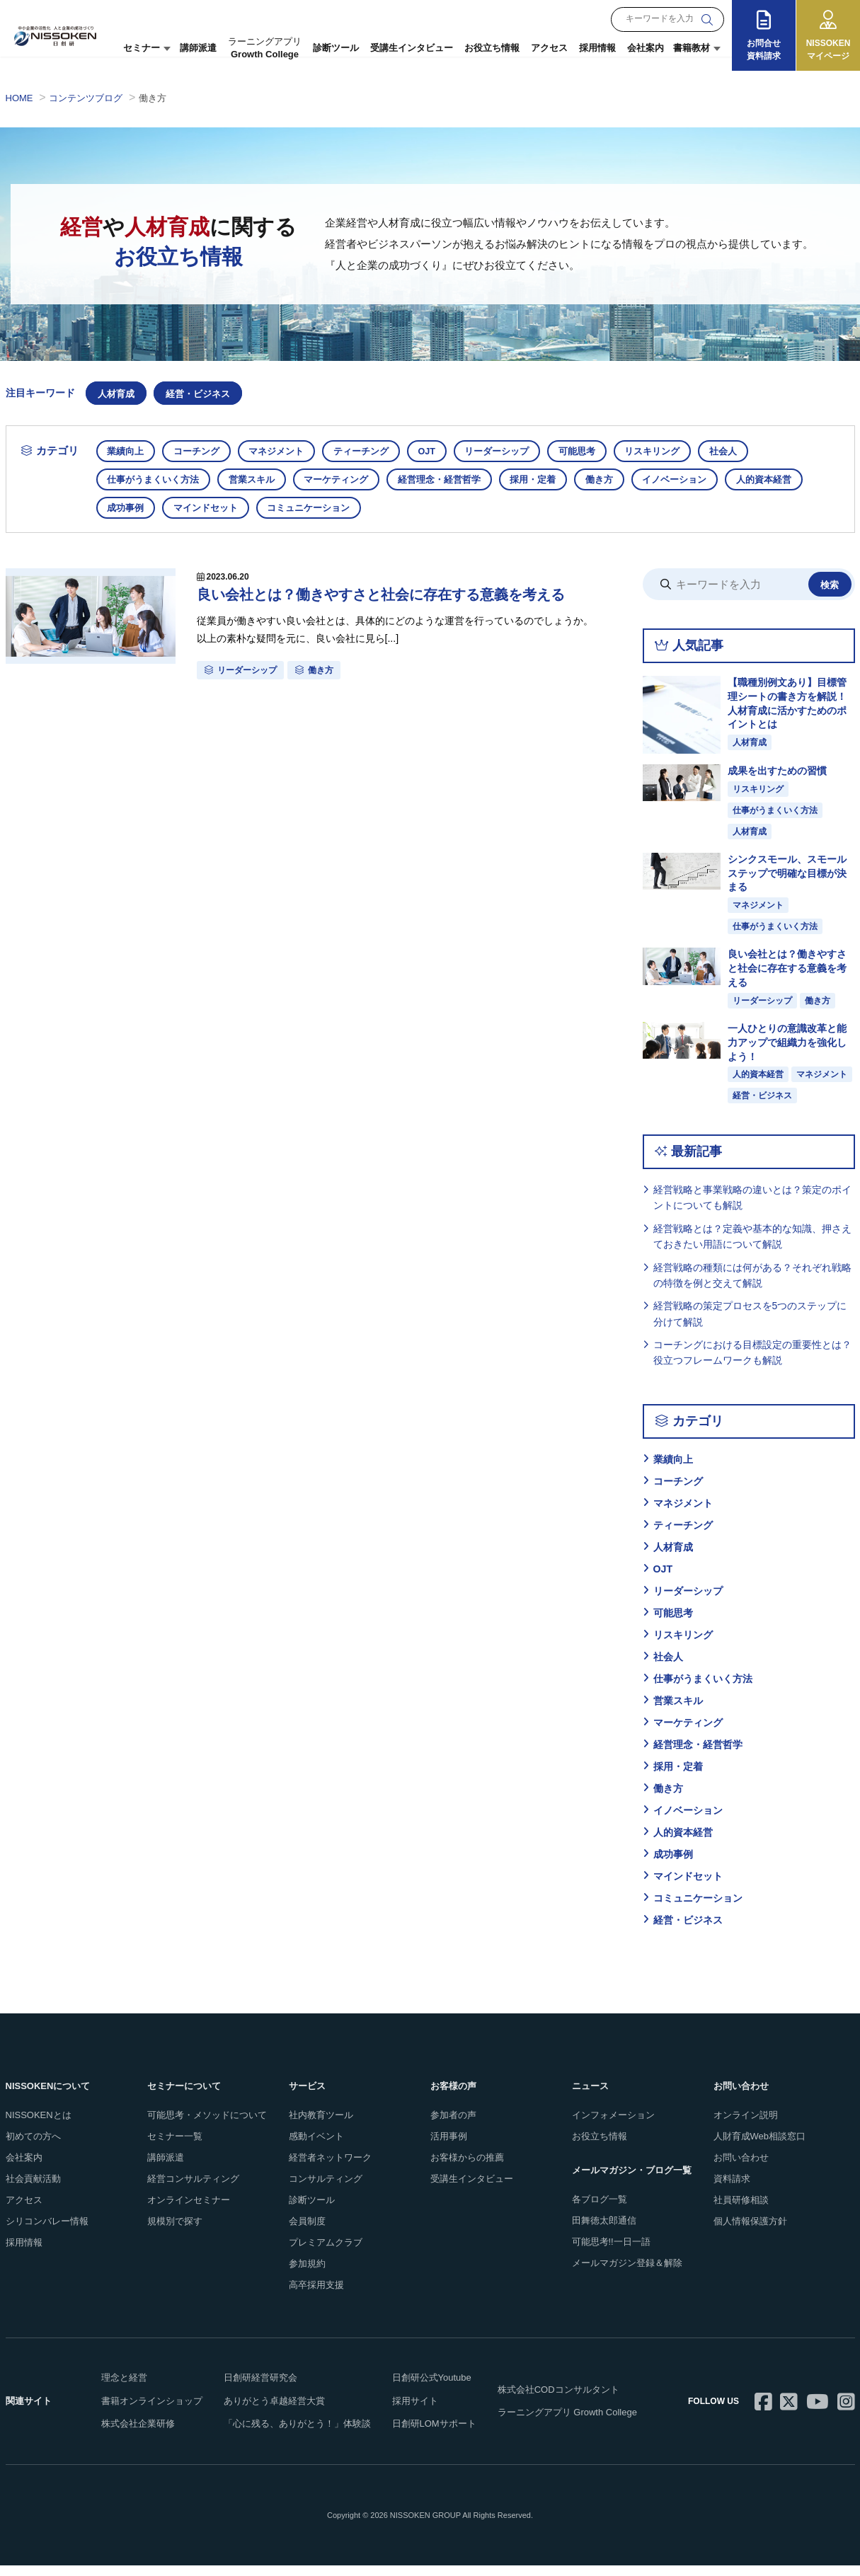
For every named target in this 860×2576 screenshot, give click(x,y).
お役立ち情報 (492, 47)
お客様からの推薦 (467, 2168)
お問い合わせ (741, 2168)
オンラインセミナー (188, 2210)
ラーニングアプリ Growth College (567, 2423)
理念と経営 (124, 2389)
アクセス (549, 47)
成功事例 (126, 507)
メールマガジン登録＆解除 (627, 2273)
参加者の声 (453, 2126)
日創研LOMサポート (434, 2435)
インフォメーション (613, 2126)
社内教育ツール (321, 2126)
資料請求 (731, 2190)
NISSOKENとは (38, 2126)
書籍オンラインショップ (151, 2411)
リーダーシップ (507, 451)
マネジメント (281, 451)
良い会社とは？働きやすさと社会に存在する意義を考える (395, 595)
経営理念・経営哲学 (445, 479)
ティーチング (367, 451)
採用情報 (597, 47)
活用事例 (448, 2147)
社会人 (738, 451)
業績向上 (126, 451)
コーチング (199, 451)
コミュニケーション (313, 507)
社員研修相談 (741, 2210)
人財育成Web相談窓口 (759, 2147)
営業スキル (254, 479)
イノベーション (686, 479)
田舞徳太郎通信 (604, 2231)
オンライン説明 (745, 2126)
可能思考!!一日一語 (611, 2252)
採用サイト (415, 2411)
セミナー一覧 (174, 2147)
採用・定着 (541, 479)
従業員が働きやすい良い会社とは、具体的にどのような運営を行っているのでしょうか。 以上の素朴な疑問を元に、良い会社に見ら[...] (398, 634)
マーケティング (341, 479)
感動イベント (316, 2147)
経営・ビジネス (198, 394)
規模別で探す (174, 2231)
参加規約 (307, 2274)
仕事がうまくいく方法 (154, 479)
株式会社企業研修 (138, 2435)
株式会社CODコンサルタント (558, 2400)
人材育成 (116, 394)
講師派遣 (198, 47)
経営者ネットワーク (330, 2168)
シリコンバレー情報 (47, 2231)
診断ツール (336, 47)
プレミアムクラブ (325, 2253)
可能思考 (589, 451)
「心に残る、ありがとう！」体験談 (297, 2435)
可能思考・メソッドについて (207, 2126)
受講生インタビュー (411, 47)
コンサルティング (325, 2190)
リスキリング (666, 451)
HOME (19, 98)
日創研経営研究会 (260, 2389)
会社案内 (645, 47)
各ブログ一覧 (599, 2210)
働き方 (609, 479)
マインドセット (208, 507)
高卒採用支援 (316, 2295)
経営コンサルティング (193, 2190)
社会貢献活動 (33, 2190)
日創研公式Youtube (431, 2389)
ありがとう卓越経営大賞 (274, 2411)
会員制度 (307, 2231)
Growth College (265, 47)
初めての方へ (33, 2147)
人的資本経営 (777, 479)
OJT (435, 451)
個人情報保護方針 (750, 2231)
